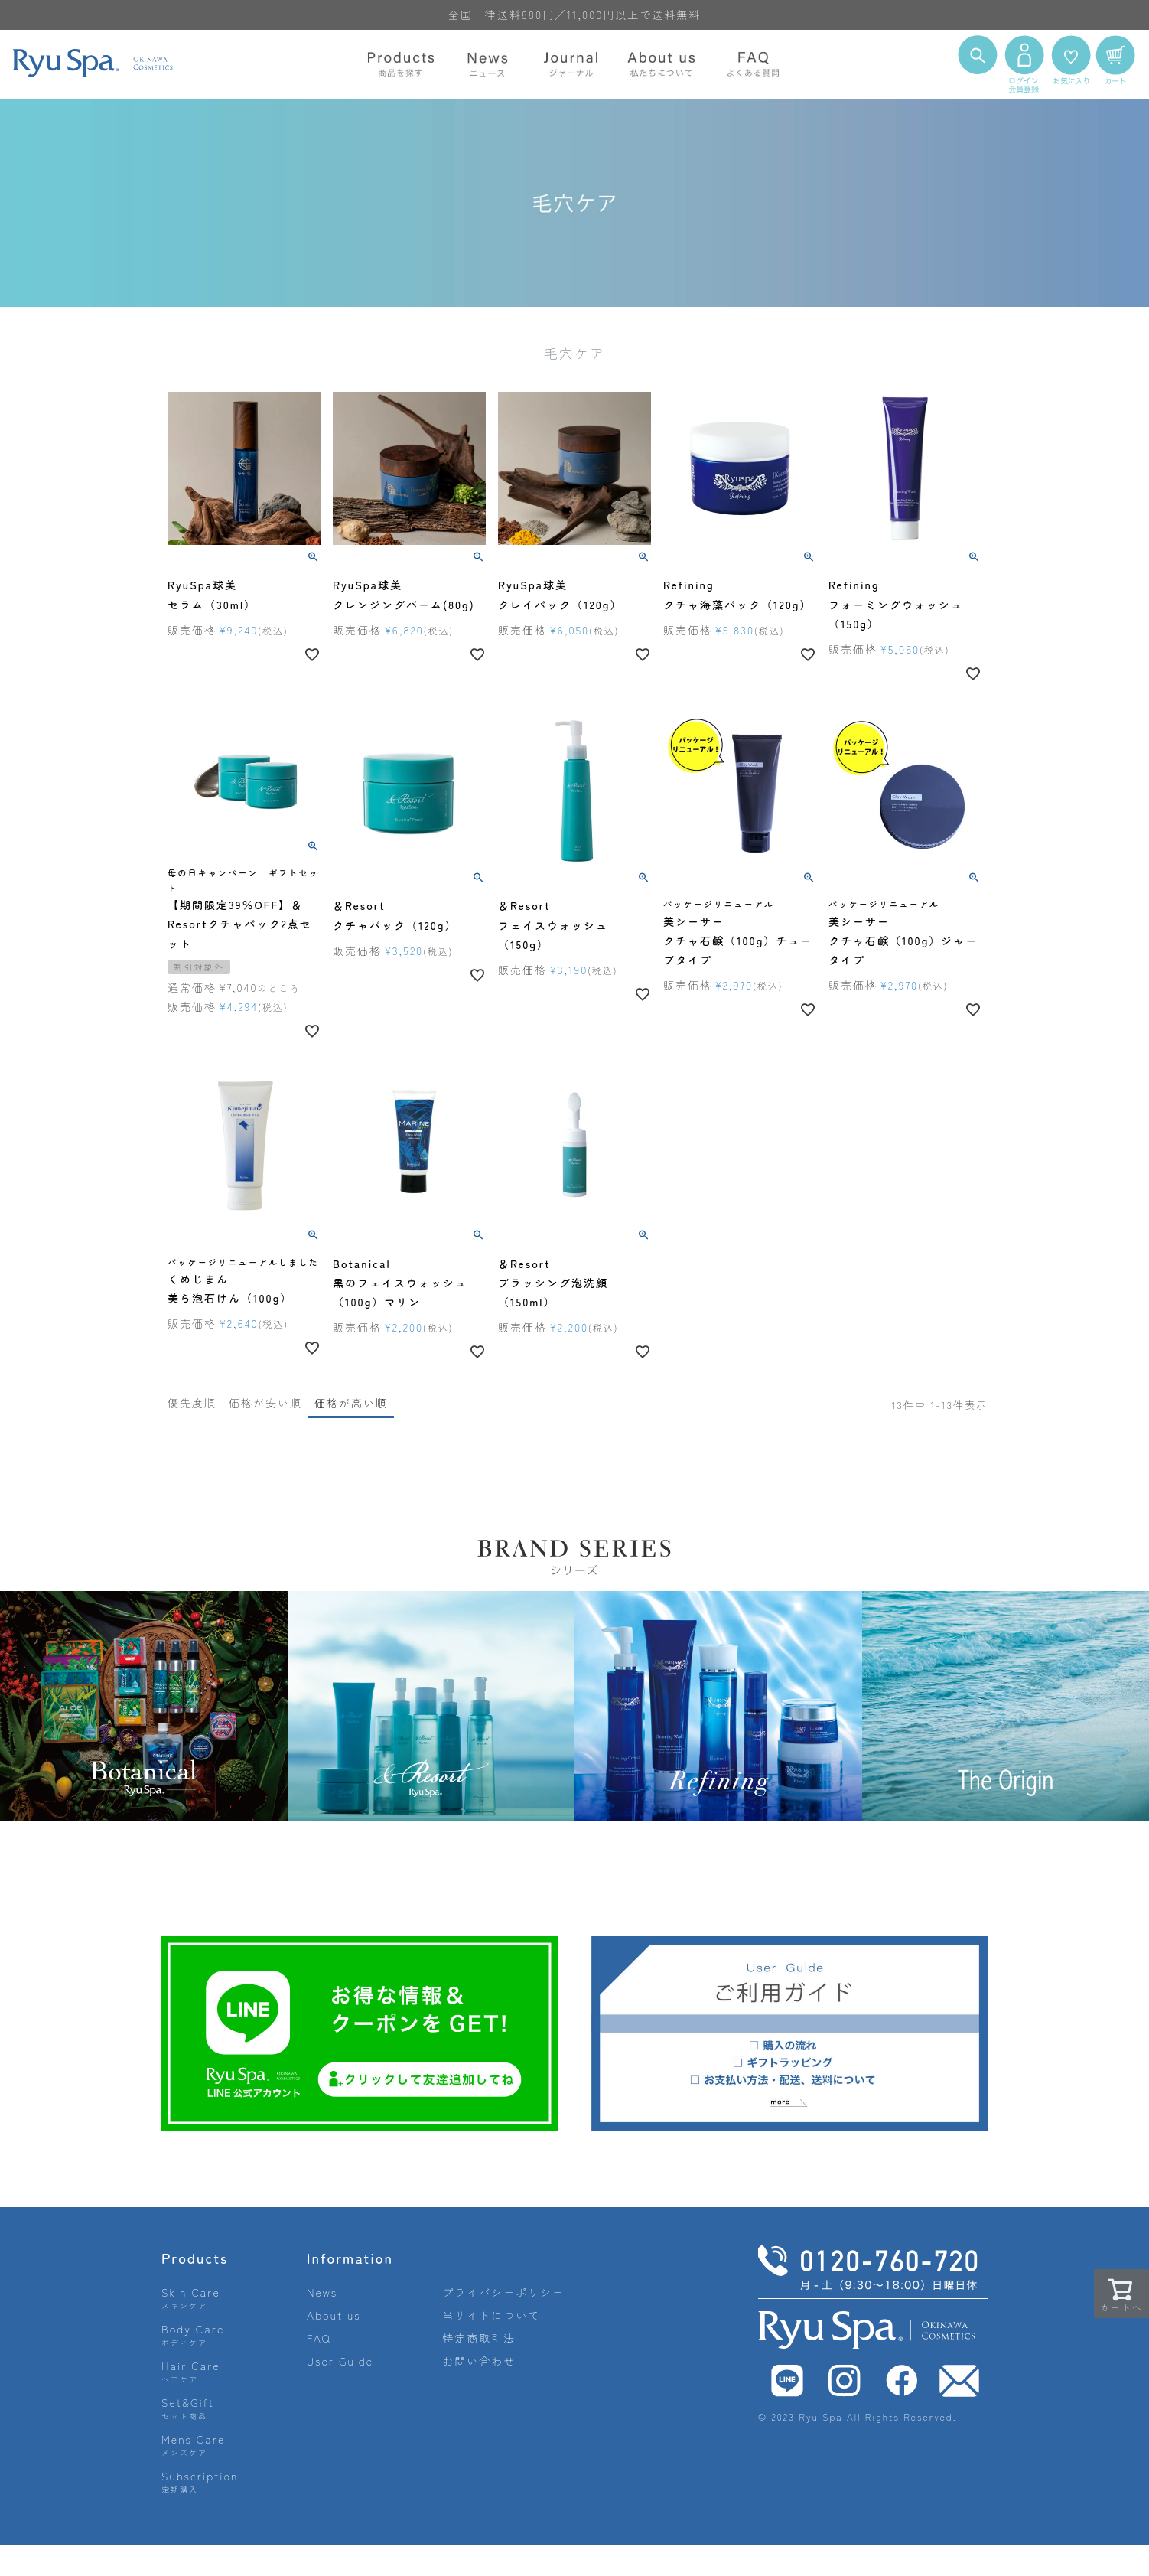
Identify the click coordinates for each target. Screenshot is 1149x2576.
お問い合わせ (479, 2361)
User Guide (340, 2361)
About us (334, 2315)
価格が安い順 (265, 1402)
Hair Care (190, 2371)
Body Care (192, 2334)
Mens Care (193, 2444)
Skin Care (190, 2297)
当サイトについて (491, 2315)
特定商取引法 (479, 2338)
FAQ (319, 2338)
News (322, 2292)
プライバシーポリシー (503, 2292)
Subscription (200, 2481)
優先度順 (192, 1402)
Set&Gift (187, 2408)
